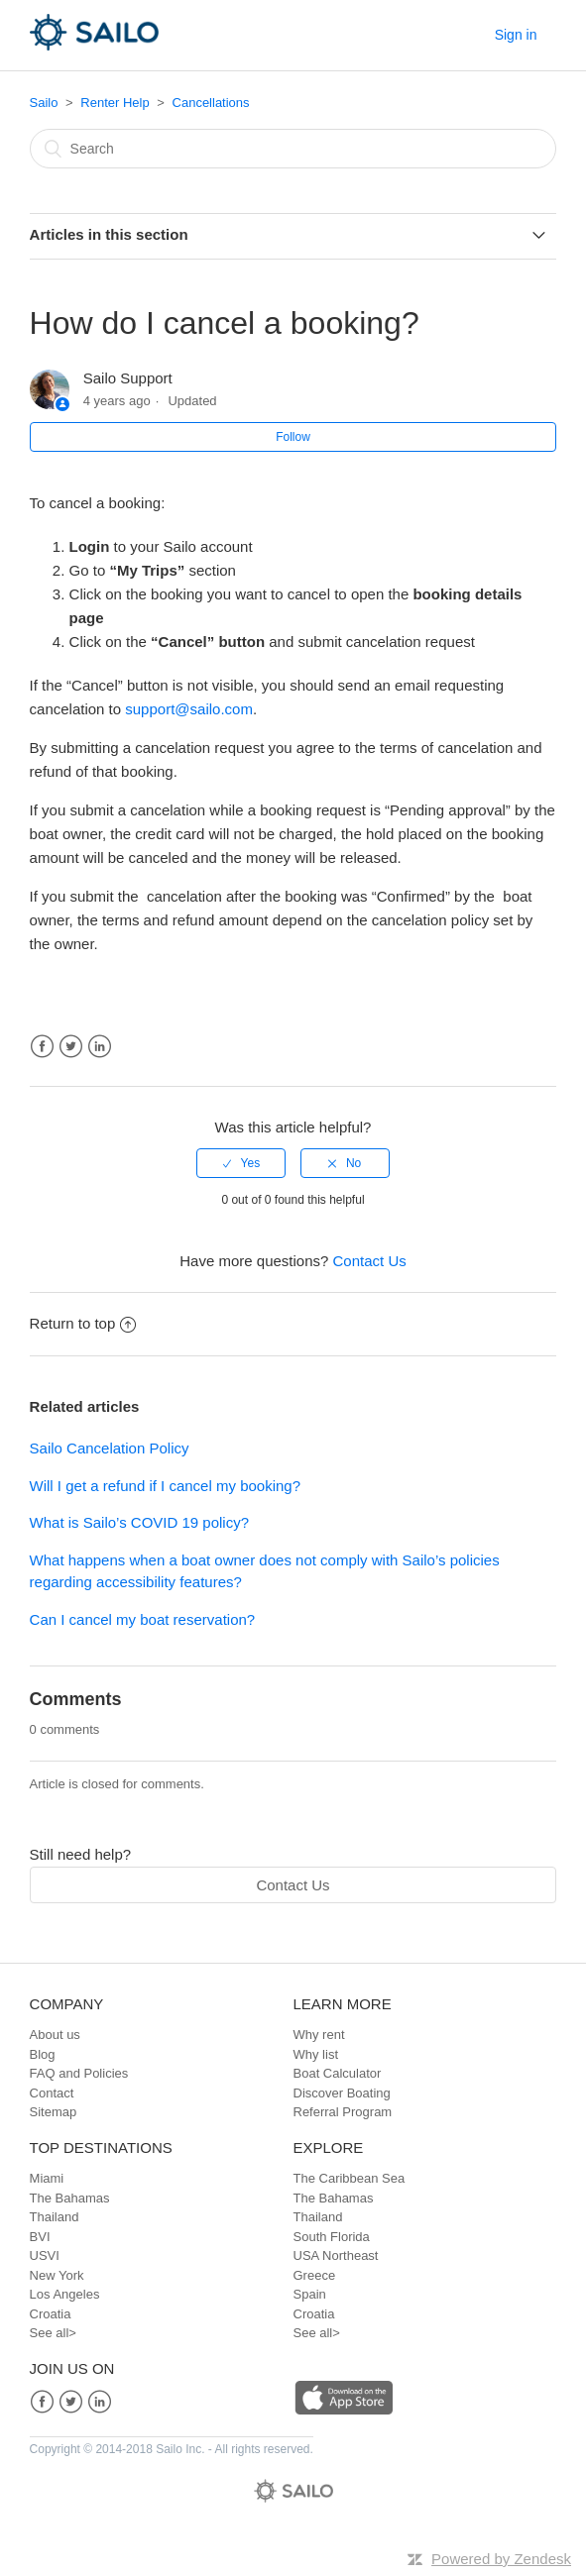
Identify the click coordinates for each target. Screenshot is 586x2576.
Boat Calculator (337, 2073)
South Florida (331, 2236)
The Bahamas (70, 2198)
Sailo (44, 102)
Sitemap (53, 2111)
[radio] (241, 1163)
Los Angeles (65, 2294)
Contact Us (370, 1260)
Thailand (54, 2216)
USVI (44, 2255)
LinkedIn (99, 1046)
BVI (40, 2236)
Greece (314, 2275)
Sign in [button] (516, 35)
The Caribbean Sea (349, 2178)
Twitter (71, 1046)
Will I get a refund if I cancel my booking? (165, 1485)
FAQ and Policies (79, 2073)
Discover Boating (342, 2093)
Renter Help (114, 102)
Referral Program (343, 2111)
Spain (309, 2294)
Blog (43, 2054)
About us (55, 2034)
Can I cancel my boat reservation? (143, 1619)
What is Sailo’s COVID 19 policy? (139, 1522)
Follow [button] (293, 437)
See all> (53, 2332)
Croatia (50, 2314)
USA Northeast (336, 2255)
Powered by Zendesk (501, 2558)
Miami (47, 2178)
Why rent (319, 2034)
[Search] (293, 148)
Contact (52, 2093)
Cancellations (211, 102)
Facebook (42, 1046)
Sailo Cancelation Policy (109, 1448)
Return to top (83, 1323)
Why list (316, 2054)
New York (57, 2275)
